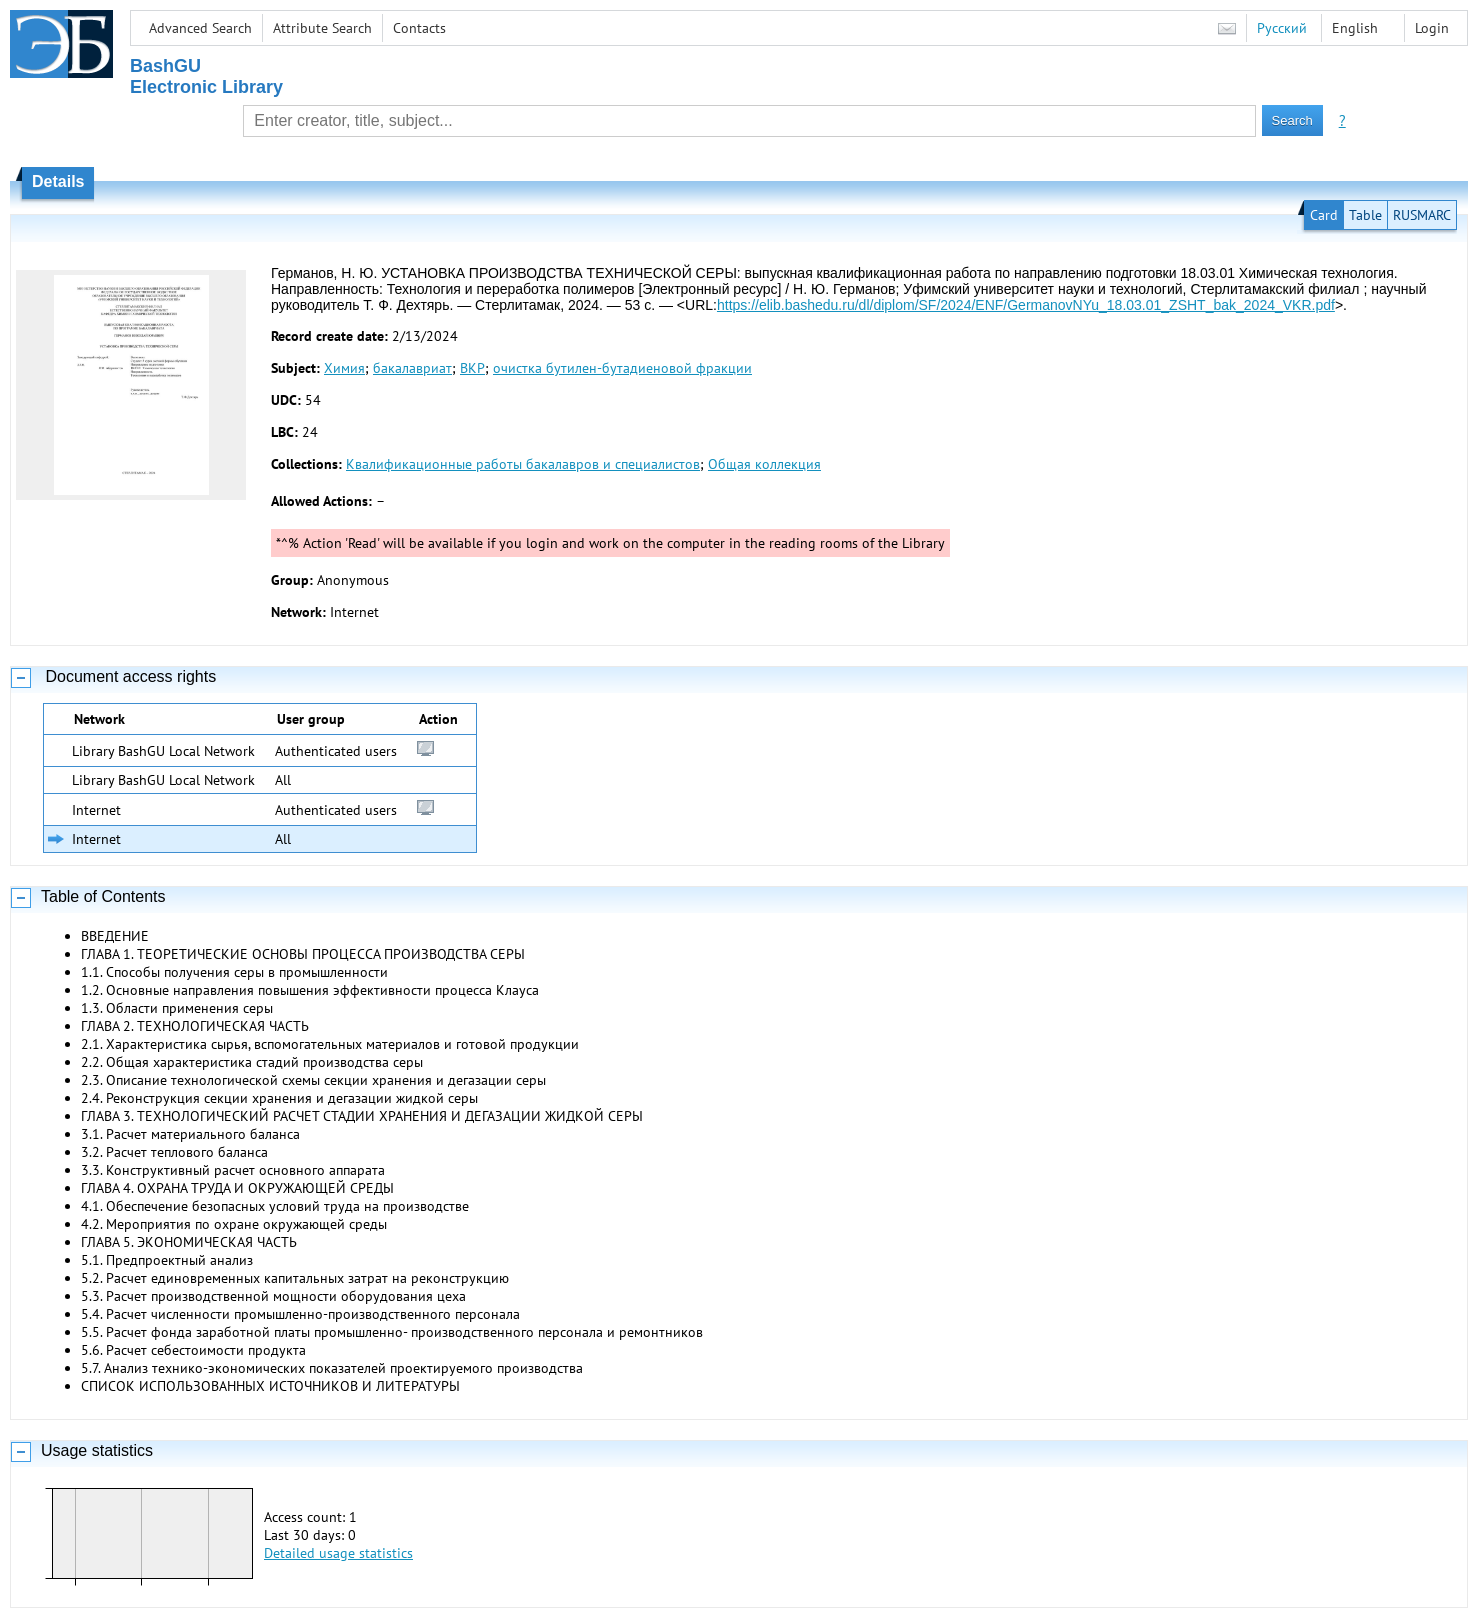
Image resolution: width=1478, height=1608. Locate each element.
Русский (1282, 28)
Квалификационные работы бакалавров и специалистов (523, 464)
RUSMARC (1422, 215)
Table (1365, 215)
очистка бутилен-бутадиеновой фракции (622, 368)
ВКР (472, 368)
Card (1324, 215)
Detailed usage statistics (338, 1553)
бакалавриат (412, 368)
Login (1432, 28)
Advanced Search (200, 28)
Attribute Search (322, 28)
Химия (344, 368)
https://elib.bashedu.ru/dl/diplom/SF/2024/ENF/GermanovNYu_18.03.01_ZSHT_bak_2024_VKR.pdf (1026, 305)
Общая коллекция (764, 464)
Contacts (419, 28)
